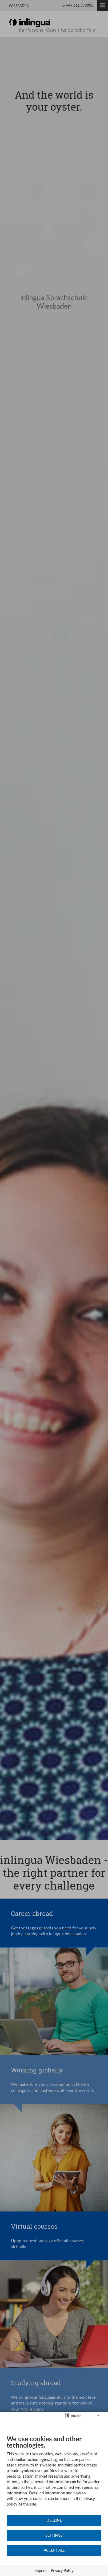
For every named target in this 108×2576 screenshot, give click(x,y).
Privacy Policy (62, 2570)
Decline (54, 2520)
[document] (54, 2475)
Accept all (54, 2550)
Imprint (41, 2570)
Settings (54, 2535)
